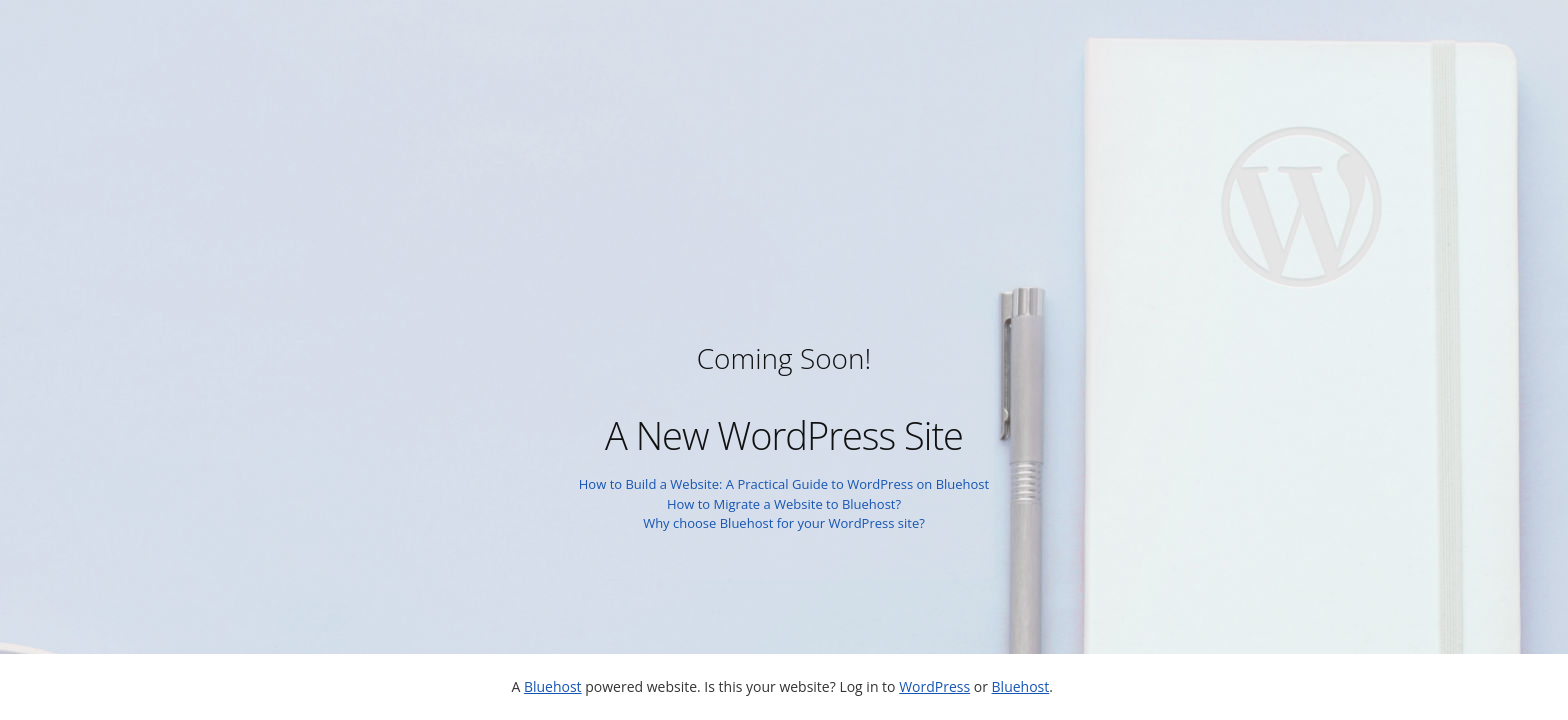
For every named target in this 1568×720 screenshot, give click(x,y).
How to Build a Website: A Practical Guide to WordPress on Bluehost (784, 484)
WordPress (934, 686)
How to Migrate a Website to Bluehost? (784, 504)
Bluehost (553, 686)
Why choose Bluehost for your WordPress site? (784, 523)
